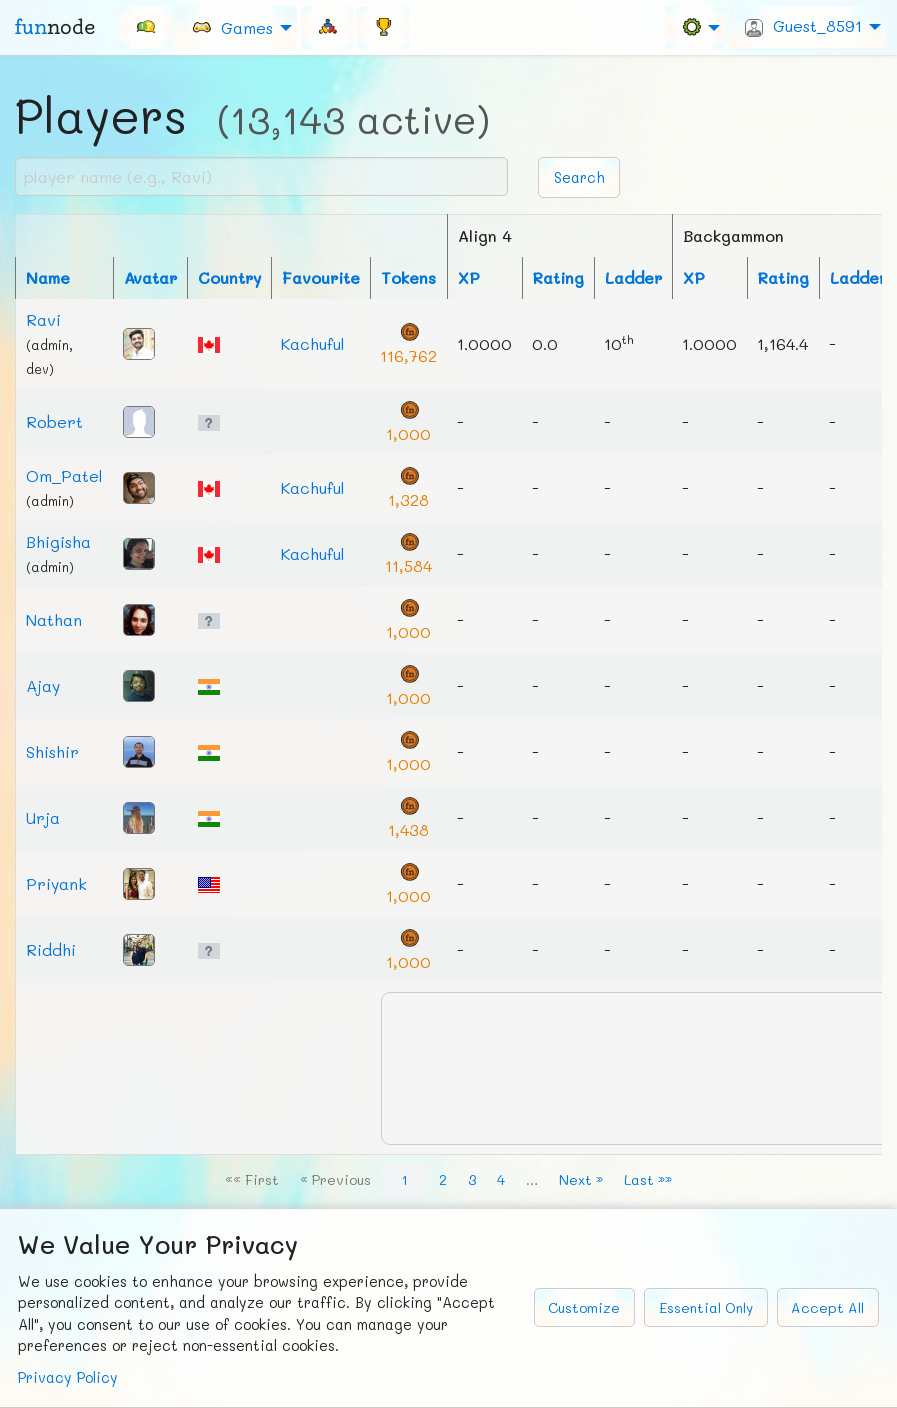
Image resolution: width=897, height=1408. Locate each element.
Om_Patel (64, 475)
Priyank (56, 883)
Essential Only (706, 1307)
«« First (252, 1179)
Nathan (54, 619)
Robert (54, 421)
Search (579, 177)
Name (48, 277)
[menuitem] (145, 27)
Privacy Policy (68, 1377)
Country (229, 277)
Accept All (827, 1307)
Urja (43, 817)
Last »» (648, 1179)
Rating (558, 277)
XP (469, 277)
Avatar (150, 277)
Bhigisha (58, 541)
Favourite (321, 277)
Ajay (43, 685)
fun (55, 27)
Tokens (408, 277)
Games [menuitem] (232, 26)
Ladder (633, 277)
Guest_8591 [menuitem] (803, 26)
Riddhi (51, 949)
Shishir (52, 751)
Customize (584, 1307)
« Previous (335, 1179)
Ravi (43, 319)
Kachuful (313, 343)
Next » (581, 1179)
